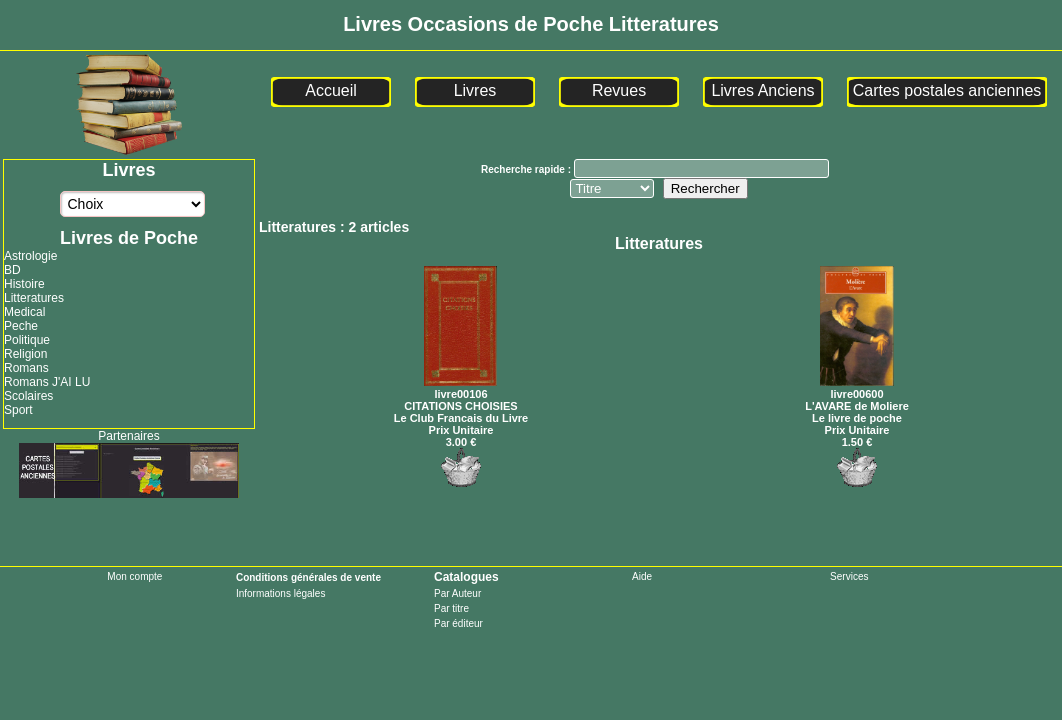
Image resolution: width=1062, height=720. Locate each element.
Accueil (331, 90)
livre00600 (857, 388)
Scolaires (28, 396)
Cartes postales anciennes (947, 90)
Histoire (24, 284)
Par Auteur (457, 593)
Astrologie (30, 256)
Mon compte (134, 576)
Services (849, 576)
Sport (18, 410)
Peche (21, 326)
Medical (24, 312)
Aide (642, 576)
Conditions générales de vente (308, 577)
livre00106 (460, 388)
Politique (27, 340)
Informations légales (281, 593)
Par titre (451, 608)
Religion (25, 354)
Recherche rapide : (527, 169)
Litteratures (34, 298)
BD (12, 270)
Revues (619, 90)
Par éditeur (458, 623)
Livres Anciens (762, 90)
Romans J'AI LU (47, 382)
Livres (475, 90)
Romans (26, 368)
